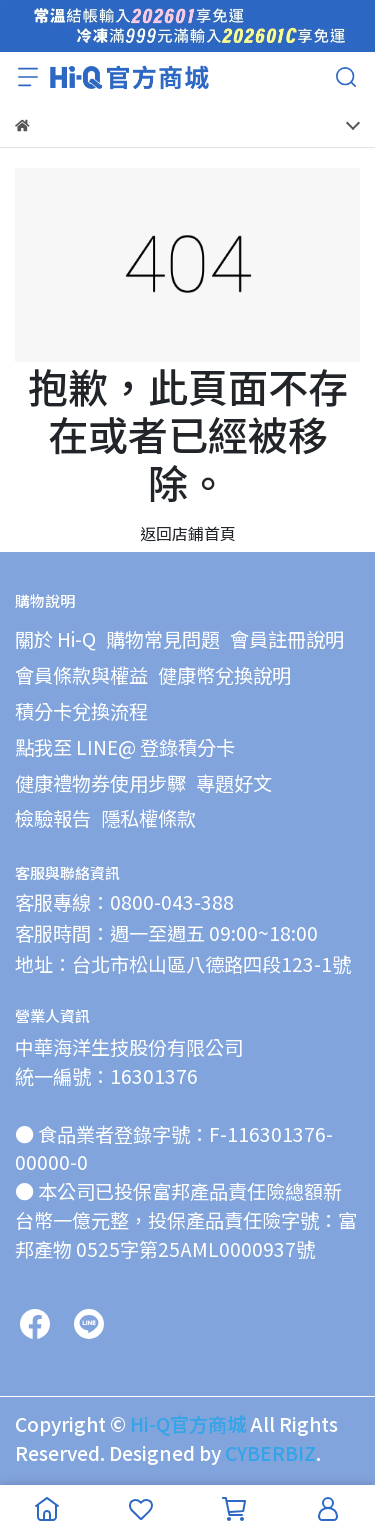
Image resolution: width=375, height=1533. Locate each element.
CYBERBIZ (270, 1453)
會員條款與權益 (81, 675)
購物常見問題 (163, 639)
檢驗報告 (53, 818)
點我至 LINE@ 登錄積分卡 (125, 747)
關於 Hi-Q (55, 639)
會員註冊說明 (287, 639)
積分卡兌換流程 (81, 711)
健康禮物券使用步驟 (100, 783)
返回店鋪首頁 (188, 533)
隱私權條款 (148, 818)
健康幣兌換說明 (224, 675)
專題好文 (234, 783)
